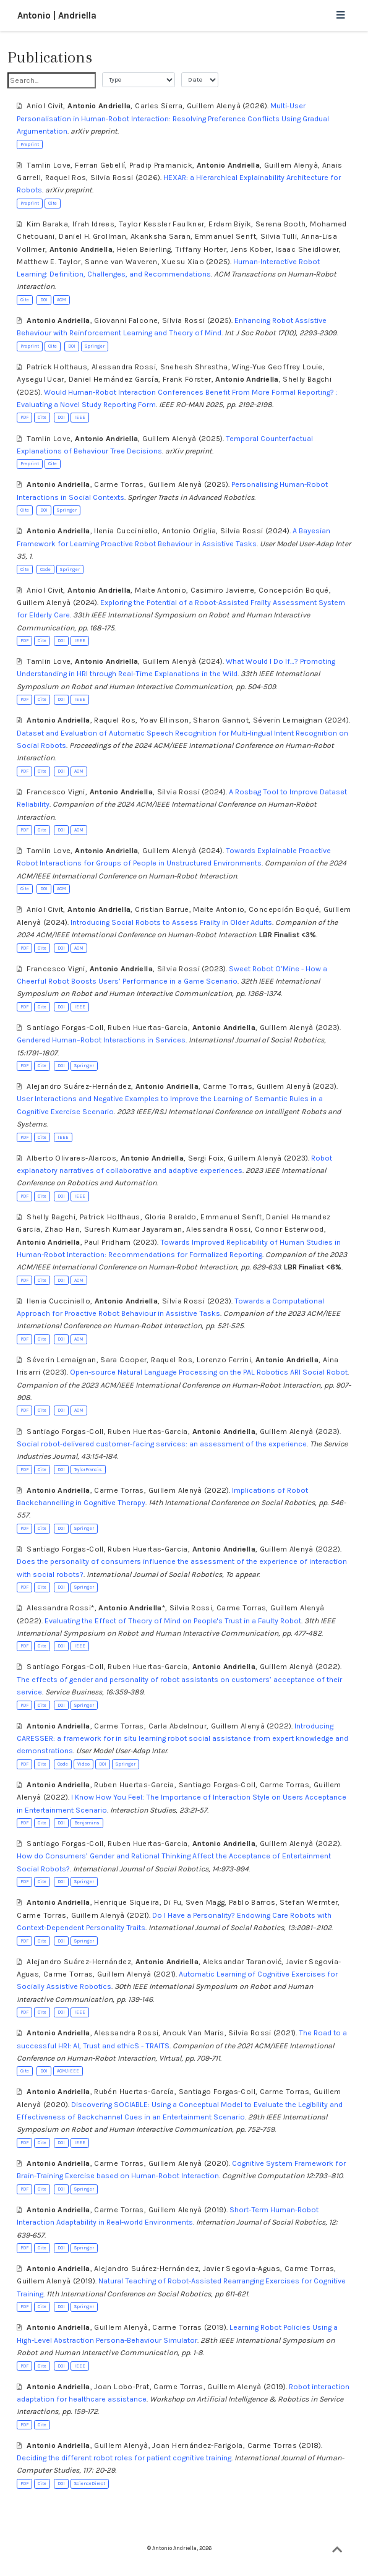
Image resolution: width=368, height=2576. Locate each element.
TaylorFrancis (88, 1469)
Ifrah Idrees (93, 224)
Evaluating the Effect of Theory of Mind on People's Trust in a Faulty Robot (173, 1620)
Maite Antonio (160, 590)
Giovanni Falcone (126, 320)
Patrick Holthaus (57, 367)
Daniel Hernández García (114, 379)
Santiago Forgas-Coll (65, 1027)
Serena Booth (280, 224)
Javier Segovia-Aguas (241, 2268)
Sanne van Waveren (121, 261)
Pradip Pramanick (160, 165)
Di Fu (172, 1902)
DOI (44, 300)
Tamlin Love (49, 165)
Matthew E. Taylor (48, 261)
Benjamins (87, 1823)
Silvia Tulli (278, 236)
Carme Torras (118, 484)
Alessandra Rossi (124, 367)
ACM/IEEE (68, 2071)
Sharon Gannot (221, 720)
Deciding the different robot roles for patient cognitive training (124, 2458)
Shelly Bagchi (307, 379)
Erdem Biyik (229, 224)
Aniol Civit (45, 105)
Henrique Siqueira (126, 1902)
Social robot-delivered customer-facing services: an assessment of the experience (162, 1444)
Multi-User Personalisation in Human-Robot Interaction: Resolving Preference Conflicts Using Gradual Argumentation (173, 118)
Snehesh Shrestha (194, 367)
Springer (95, 346)
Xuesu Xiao (182, 261)
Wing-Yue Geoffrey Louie (277, 367)
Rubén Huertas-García (134, 2091)
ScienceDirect (89, 2483)
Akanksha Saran (160, 236)
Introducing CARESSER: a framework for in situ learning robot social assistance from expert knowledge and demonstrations (182, 1739)
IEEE (79, 417)
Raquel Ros (66, 177)
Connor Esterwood (289, 1229)
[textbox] (51, 80)
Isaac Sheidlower (307, 249)
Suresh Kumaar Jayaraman (133, 1229)
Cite (52, 203)
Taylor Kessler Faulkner (162, 224)
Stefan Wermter (309, 1902)
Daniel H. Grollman (92, 236)
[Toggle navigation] (340, 16)
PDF (24, 417)
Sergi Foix (206, 1158)
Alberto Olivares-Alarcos (71, 1158)
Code (45, 569)
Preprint (29, 144)
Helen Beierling (144, 249)
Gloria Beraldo (171, 1217)
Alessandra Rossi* (60, 1608)
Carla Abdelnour (177, 1726)
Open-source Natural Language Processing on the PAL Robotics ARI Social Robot (209, 1372)
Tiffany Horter (200, 249)
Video (83, 1764)
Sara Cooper (123, 1359)
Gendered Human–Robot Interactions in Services (101, 1040)
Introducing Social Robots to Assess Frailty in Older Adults (171, 922)
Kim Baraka (47, 224)
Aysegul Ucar (40, 379)
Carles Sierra (158, 105)
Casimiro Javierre (222, 590)
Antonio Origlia (189, 530)
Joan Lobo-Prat (121, 2386)
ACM (61, 300)
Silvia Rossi (111, 177)
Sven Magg (205, 1902)
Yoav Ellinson (164, 720)
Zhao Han (62, 1229)
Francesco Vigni (56, 792)
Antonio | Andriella (56, 15)
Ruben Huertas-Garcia (147, 1027)
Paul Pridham (107, 1242)
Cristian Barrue (162, 909)
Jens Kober (251, 249)
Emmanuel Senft (225, 236)
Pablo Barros (252, 1902)
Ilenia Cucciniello (126, 530)
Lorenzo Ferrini (224, 1359)
